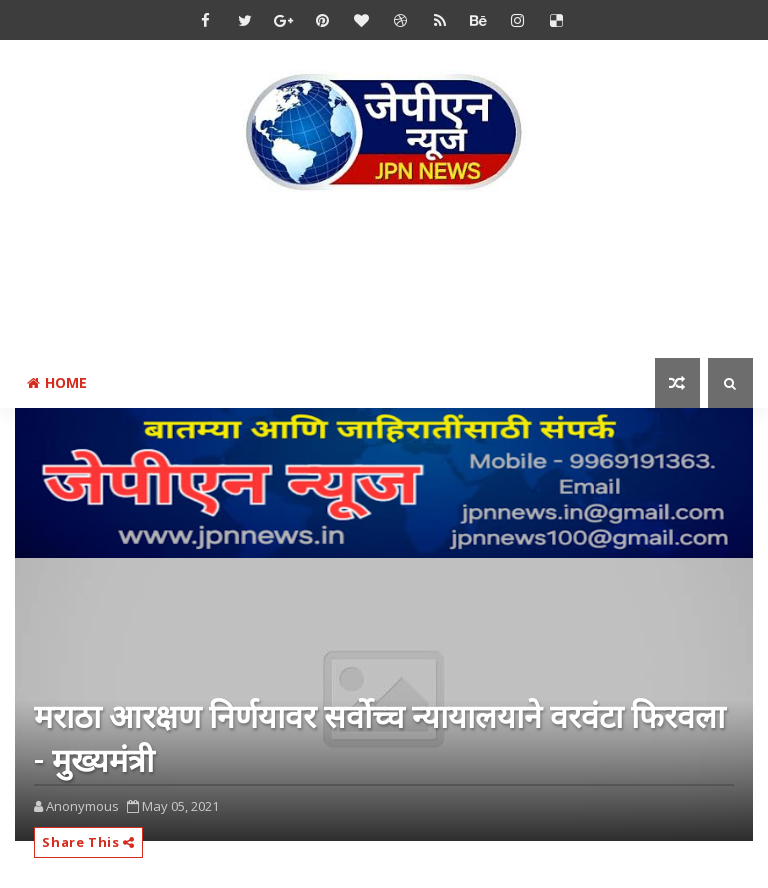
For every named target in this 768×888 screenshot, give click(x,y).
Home (57, 382)
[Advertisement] (384, 279)
